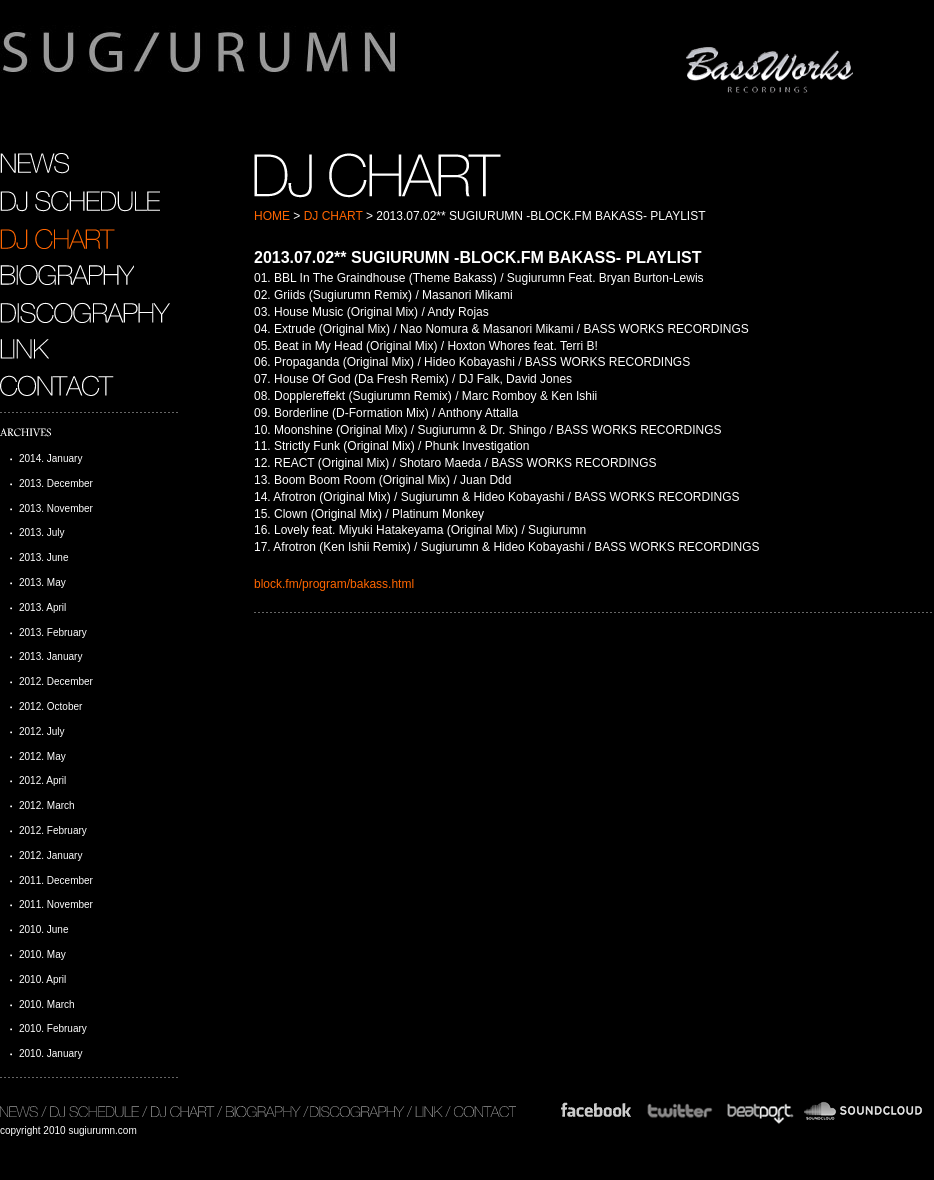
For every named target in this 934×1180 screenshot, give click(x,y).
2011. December (56, 880)
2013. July (42, 532)
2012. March (47, 805)
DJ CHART (333, 216)
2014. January (50, 458)
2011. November (56, 904)
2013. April (42, 607)
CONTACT (59, 386)
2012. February (53, 830)
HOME (272, 216)
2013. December (56, 483)
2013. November (56, 508)
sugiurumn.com (293, 64)
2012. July (42, 731)
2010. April (42, 979)
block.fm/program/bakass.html (334, 584)
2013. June (44, 557)
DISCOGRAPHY (85, 312)
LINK (24, 349)
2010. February (53, 1028)
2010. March (47, 1004)
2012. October (50, 706)
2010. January (50, 1053)
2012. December (56, 681)
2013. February (53, 632)
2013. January (50, 656)
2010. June (44, 929)
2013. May (42, 582)
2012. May (42, 756)
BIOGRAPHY (67, 275)
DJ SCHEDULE (80, 201)
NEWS (34, 164)
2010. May (42, 954)
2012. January (50, 855)
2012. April (42, 780)
